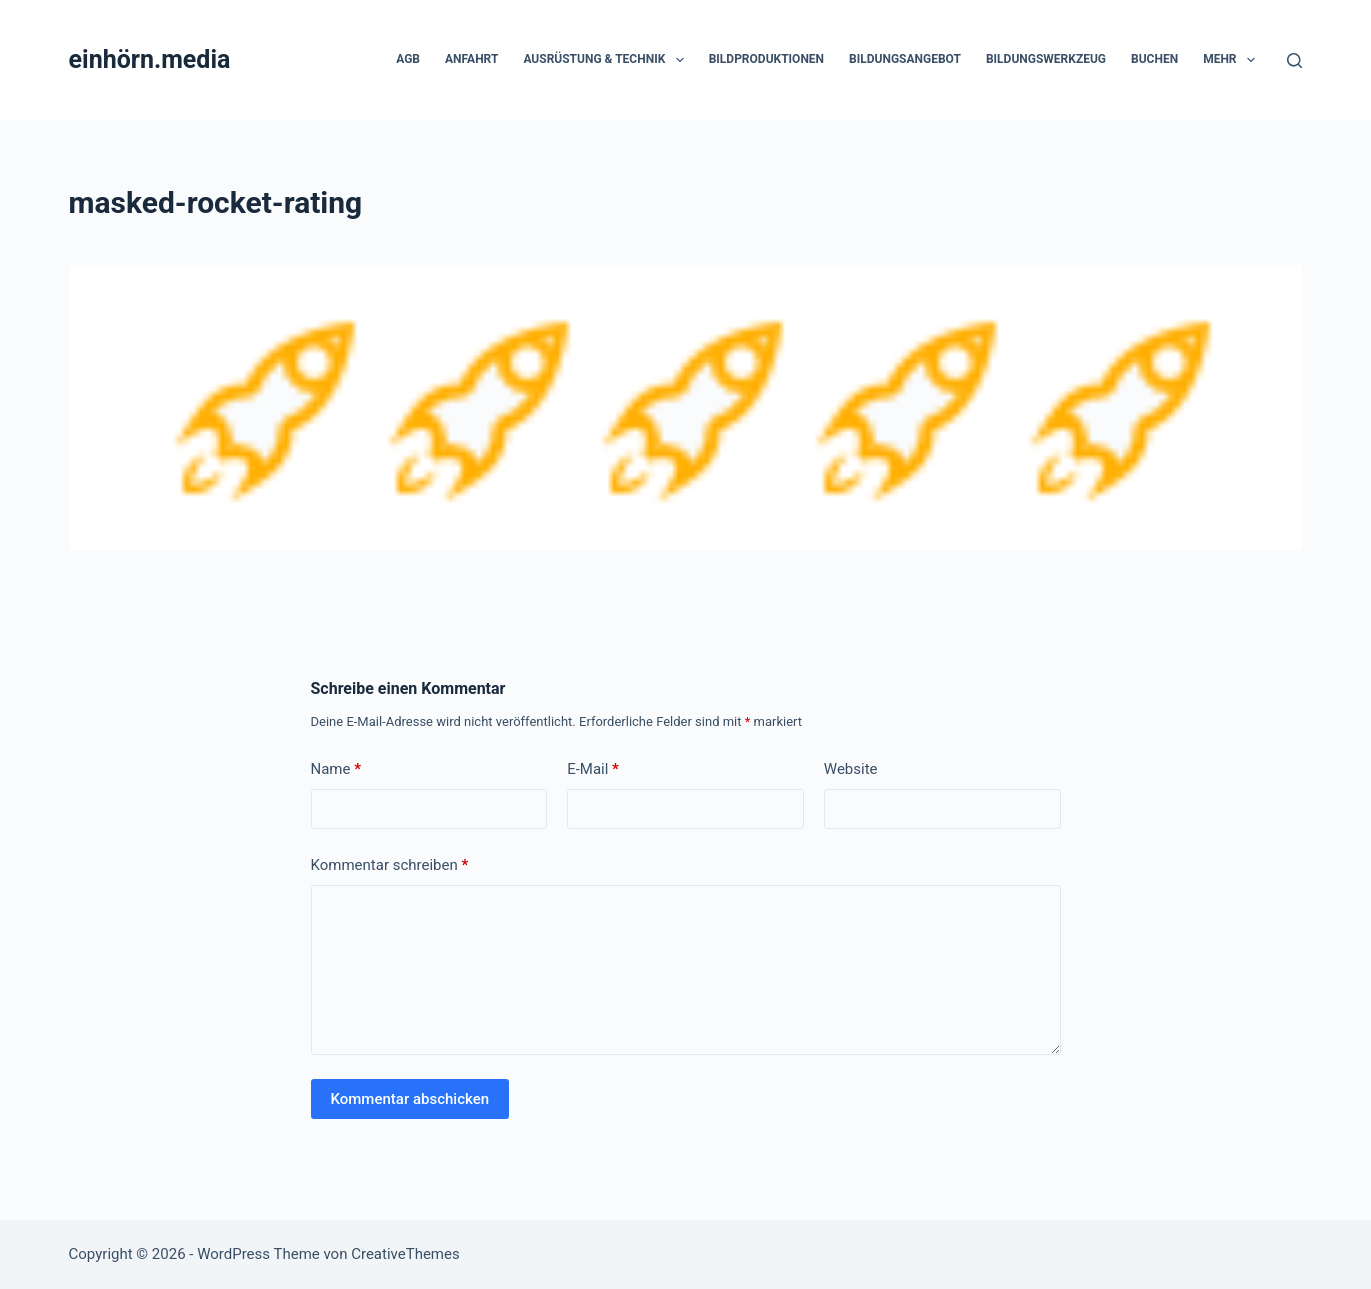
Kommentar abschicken (410, 1099)
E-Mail (593, 769)
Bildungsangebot (905, 59)
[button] (680, 60)
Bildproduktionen (766, 59)
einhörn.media (150, 59)
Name (336, 769)
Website (851, 769)
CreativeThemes (405, 1254)
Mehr (1233, 60)
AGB (408, 59)
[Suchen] (1294, 60)
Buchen (1154, 59)
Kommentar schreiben (390, 865)
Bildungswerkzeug (1046, 59)
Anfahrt (471, 59)
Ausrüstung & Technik (607, 60)
